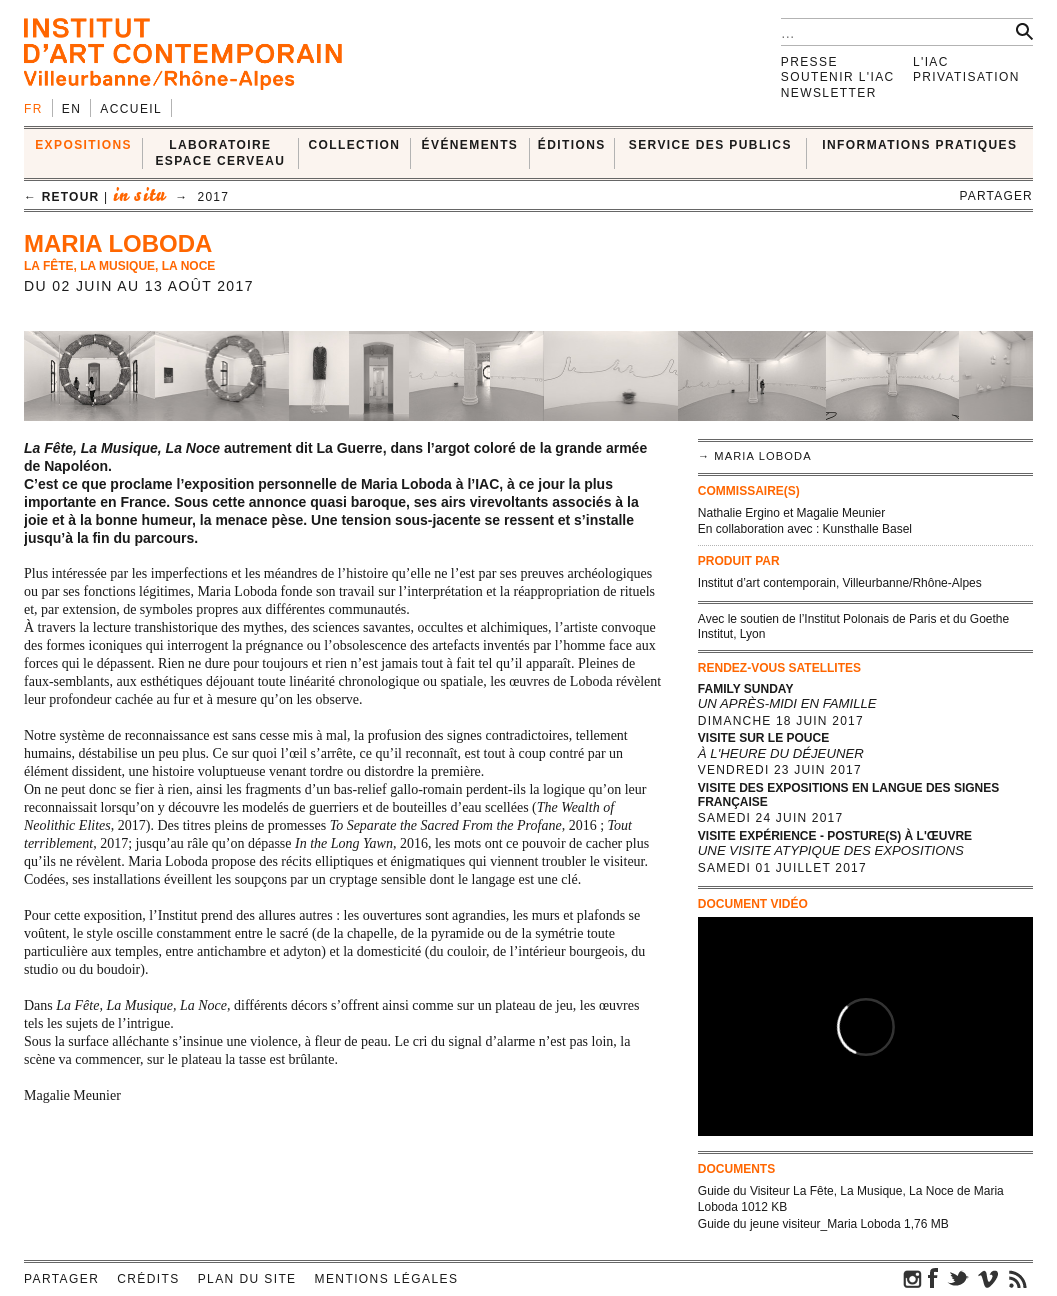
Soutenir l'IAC (838, 77)
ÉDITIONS (572, 145)
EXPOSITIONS (83, 145)
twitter (958, 1278)
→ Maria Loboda (755, 456)
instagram (913, 1278)
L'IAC (931, 62)
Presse (809, 62)
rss (1018, 1278)
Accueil (131, 109)
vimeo (988, 1278)
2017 (214, 197)
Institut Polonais (846, 619)
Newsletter (829, 93)
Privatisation (966, 77)
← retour (61, 197)
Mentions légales (387, 1279)
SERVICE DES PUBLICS (710, 145)
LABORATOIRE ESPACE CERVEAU (220, 152)
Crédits (148, 1279)
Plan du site (247, 1279)
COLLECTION (354, 145)
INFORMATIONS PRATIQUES (919, 145)
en (71, 109)
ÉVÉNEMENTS (470, 145)
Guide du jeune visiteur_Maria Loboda (799, 1224)
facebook (933, 1278)
